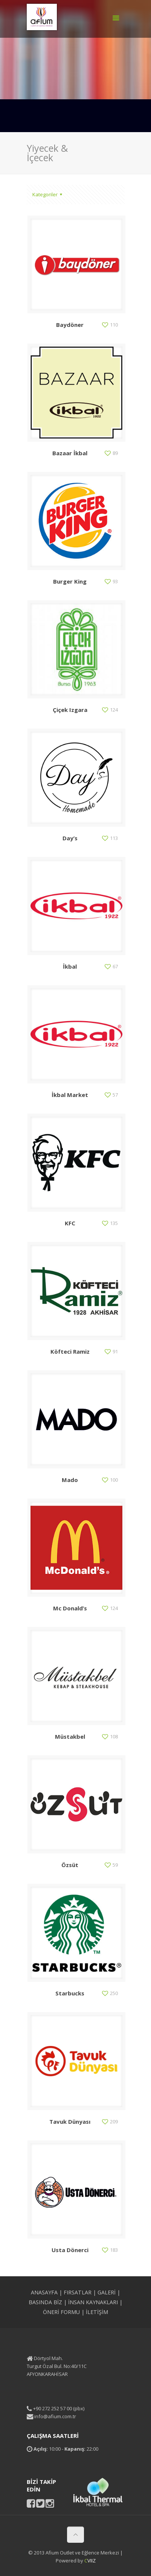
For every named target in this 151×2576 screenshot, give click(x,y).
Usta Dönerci (70, 2250)
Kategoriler (48, 194)
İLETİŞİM (97, 2312)
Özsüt (69, 1865)
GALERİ (107, 2292)
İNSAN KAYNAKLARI (93, 2302)
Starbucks (69, 1993)
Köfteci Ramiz (70, 1351)
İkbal (70, 966)
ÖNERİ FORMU (61, 2312)
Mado (70, 1480)
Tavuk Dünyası (69, 2121)
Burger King (70, 581)
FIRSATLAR (78, 2292)
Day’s (70, 838)
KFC (70, 1223)
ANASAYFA (44, 2292)
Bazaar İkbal (69, 453)
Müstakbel (70, 1736)
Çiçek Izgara (70, 709)
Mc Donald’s (70, 1608)
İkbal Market (70, 1094)
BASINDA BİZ (45, 2302)
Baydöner (70, 324)
